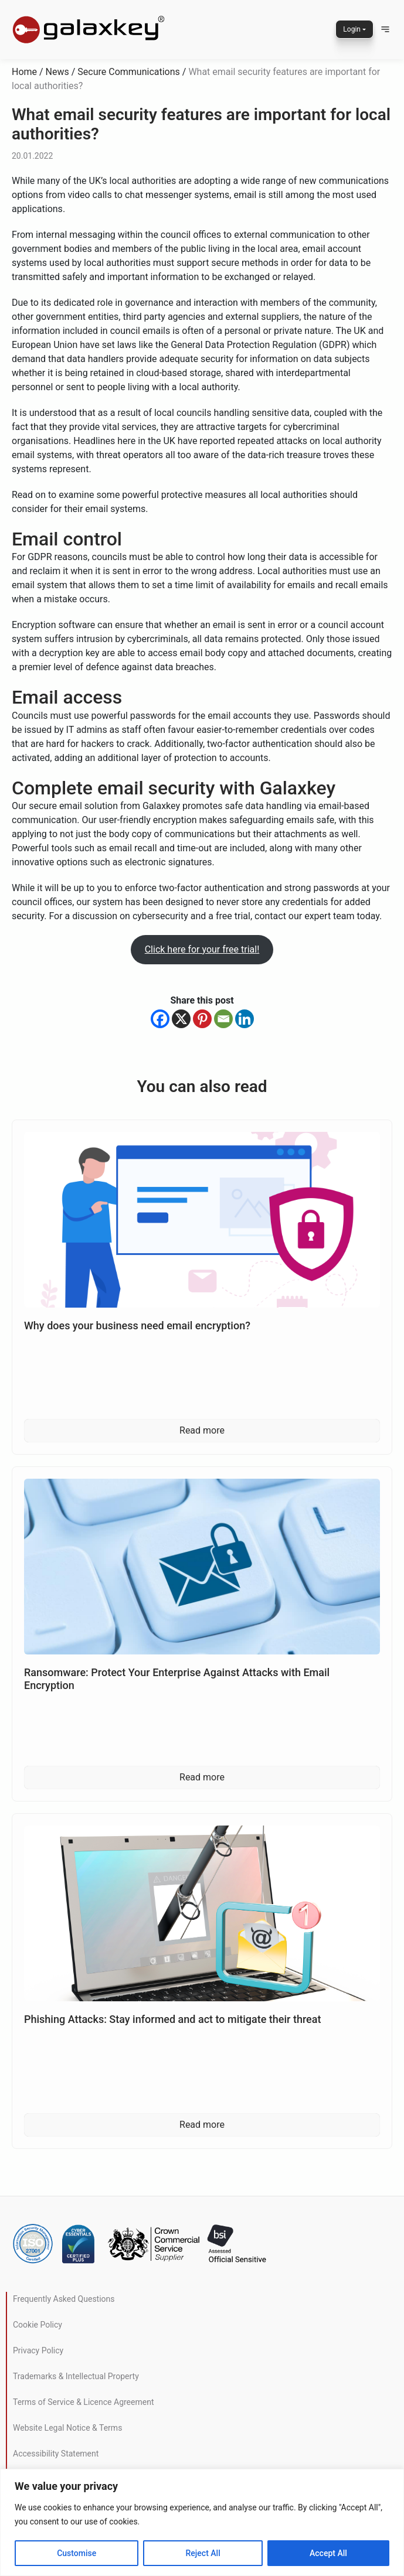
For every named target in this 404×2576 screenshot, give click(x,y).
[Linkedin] (244, 1018)
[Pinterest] (202, 1018)
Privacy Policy (38, 2350)
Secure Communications (128, 71)
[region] (202, 2522)
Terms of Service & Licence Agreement (83, 2402)
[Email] (223, 1018)
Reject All (203, 2553)
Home (24, 71)
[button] (385, 29)
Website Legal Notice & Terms (67, 2427)
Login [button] (352, 29)
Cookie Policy (37, 2324)
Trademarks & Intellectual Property (76, 2376)
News (57, 71)
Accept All (328, 2553)
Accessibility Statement (56, 2453)
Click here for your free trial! (202, 949)
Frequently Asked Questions (64, 2299)
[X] (181, 1018)
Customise (76, 2553)
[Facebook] (160, 1018)
